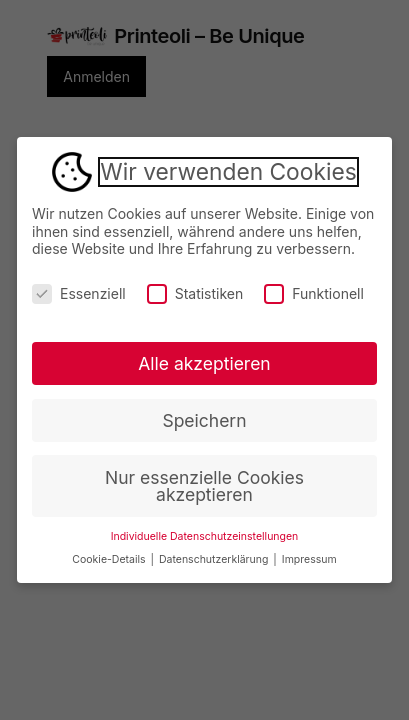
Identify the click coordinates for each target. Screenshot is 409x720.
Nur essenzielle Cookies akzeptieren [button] (204, 486)
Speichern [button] (204, 420)
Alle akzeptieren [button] (204, 363)
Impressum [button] (309, 559)
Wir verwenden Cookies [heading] (228, 172)
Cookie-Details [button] (110, 559)
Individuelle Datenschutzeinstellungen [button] (205, 536)
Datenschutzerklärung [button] (215, 559)
